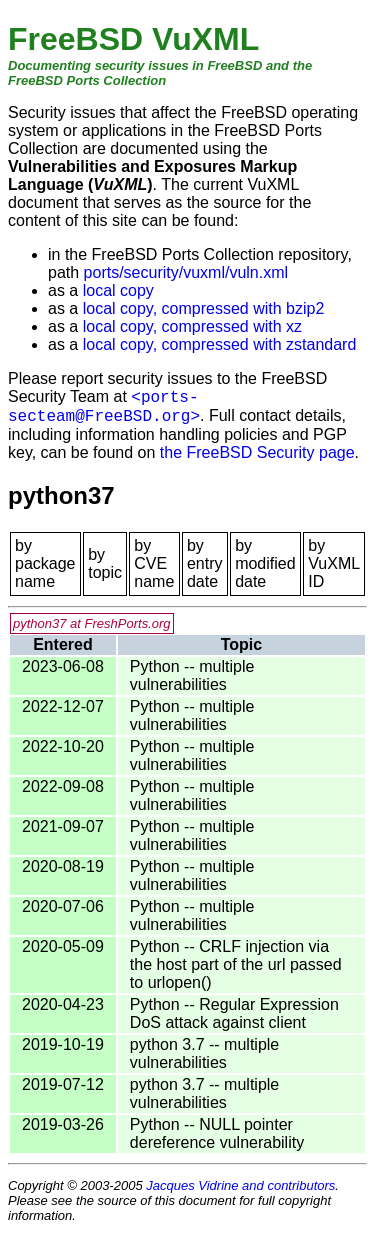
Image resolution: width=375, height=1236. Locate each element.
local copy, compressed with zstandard (220, 344)
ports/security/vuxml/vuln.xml (186, 272)
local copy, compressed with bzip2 (204, 308)
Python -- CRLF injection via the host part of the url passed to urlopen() (236, 964)
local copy (118, 290)
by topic (105, 563)
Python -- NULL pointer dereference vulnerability (217, 1133)
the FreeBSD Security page (257, 452)
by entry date (205, 563)
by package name (45, 563)
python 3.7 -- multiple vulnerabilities (204, 1053)
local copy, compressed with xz (192, 326)
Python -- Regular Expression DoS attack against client (234, 1013)
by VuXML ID (333, 563)
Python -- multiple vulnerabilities (192, 675)
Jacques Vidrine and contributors (240, 1185)
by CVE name (154, 563)
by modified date (265, 563)
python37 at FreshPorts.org (92, 623)
